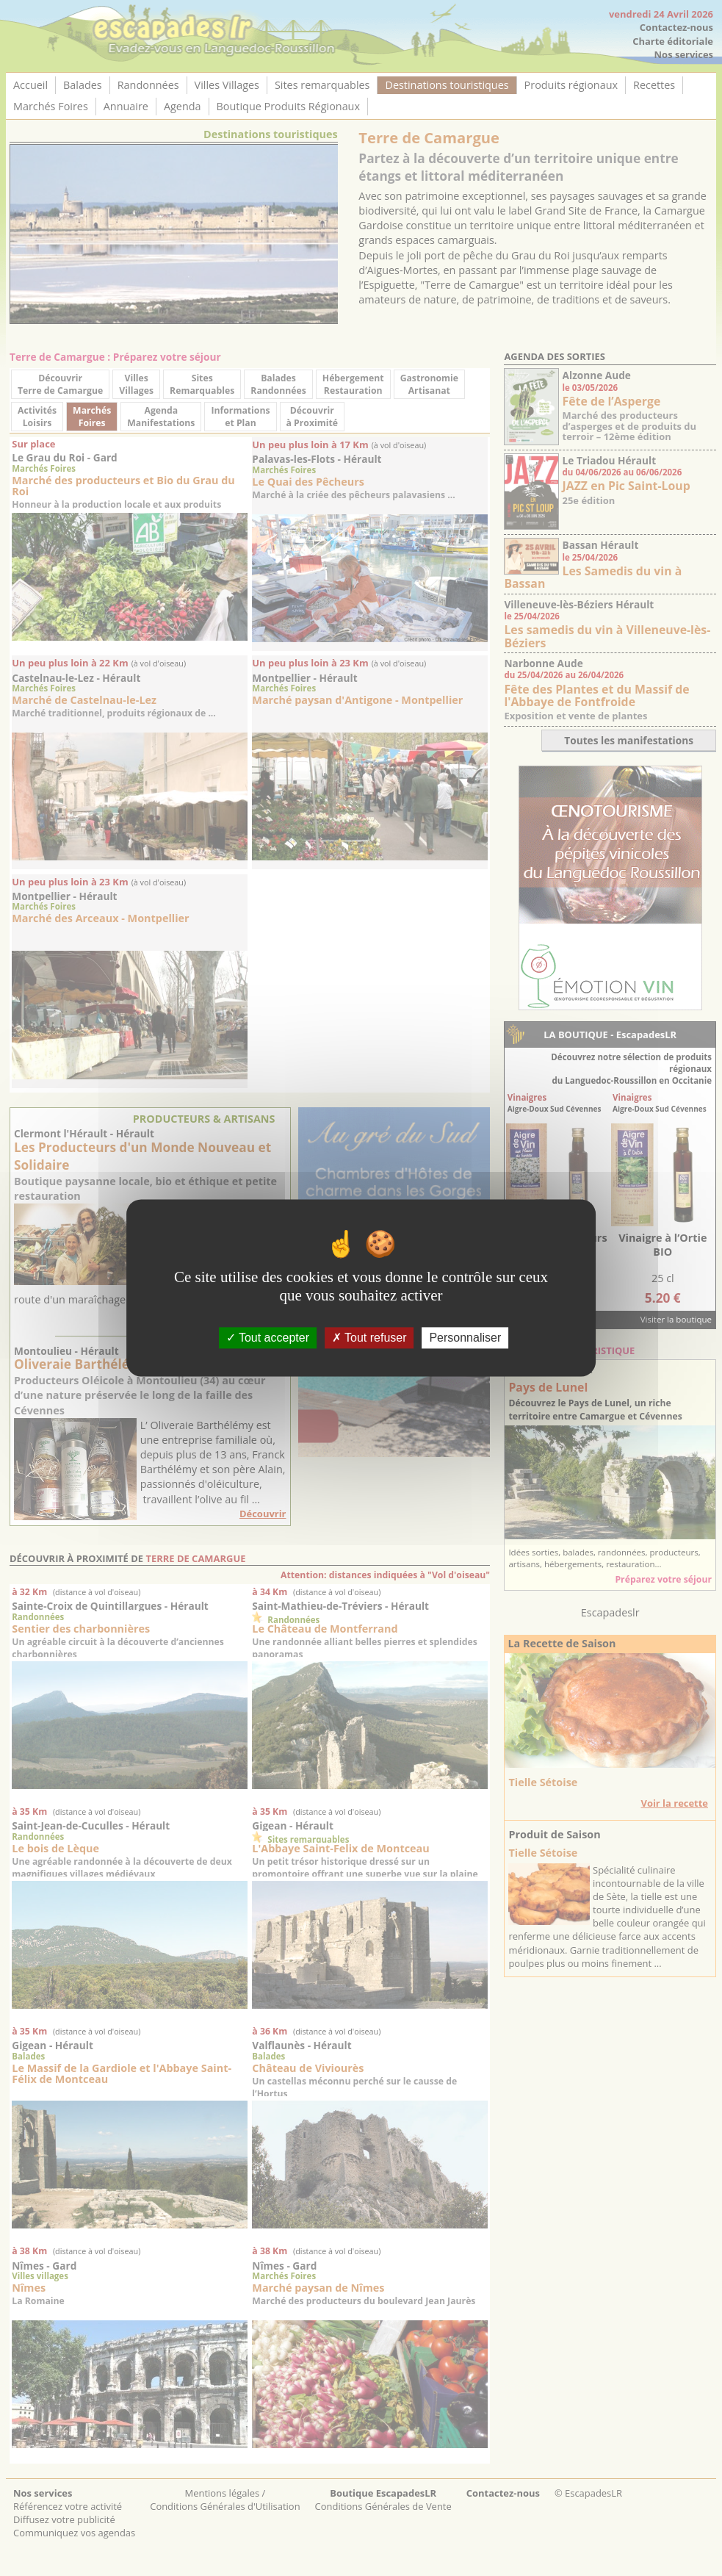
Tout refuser (369, 1337)
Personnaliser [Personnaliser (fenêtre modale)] (465, 1337)
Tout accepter (267, 1337)
